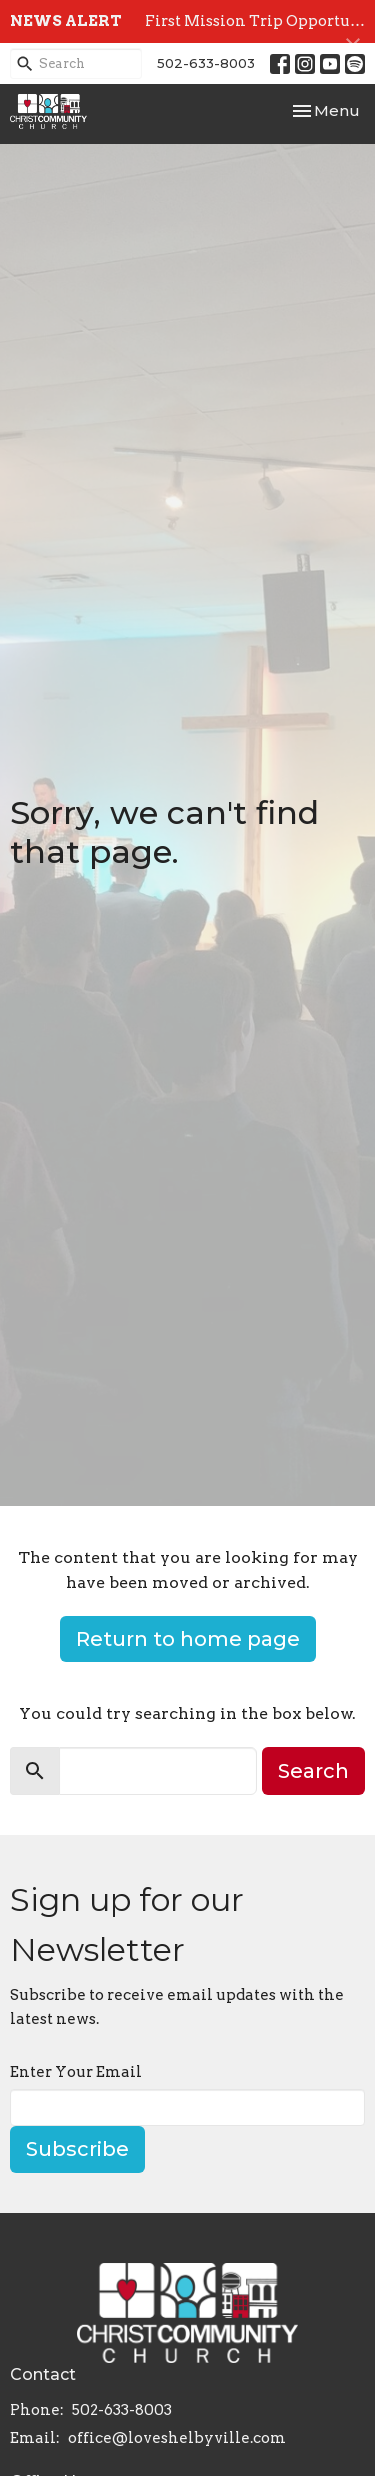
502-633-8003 (206, 63)
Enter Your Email (76, 2072)
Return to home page (188, 1639)
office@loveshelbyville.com (177, 2438)
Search (313, 1771)
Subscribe (77, 2149)
